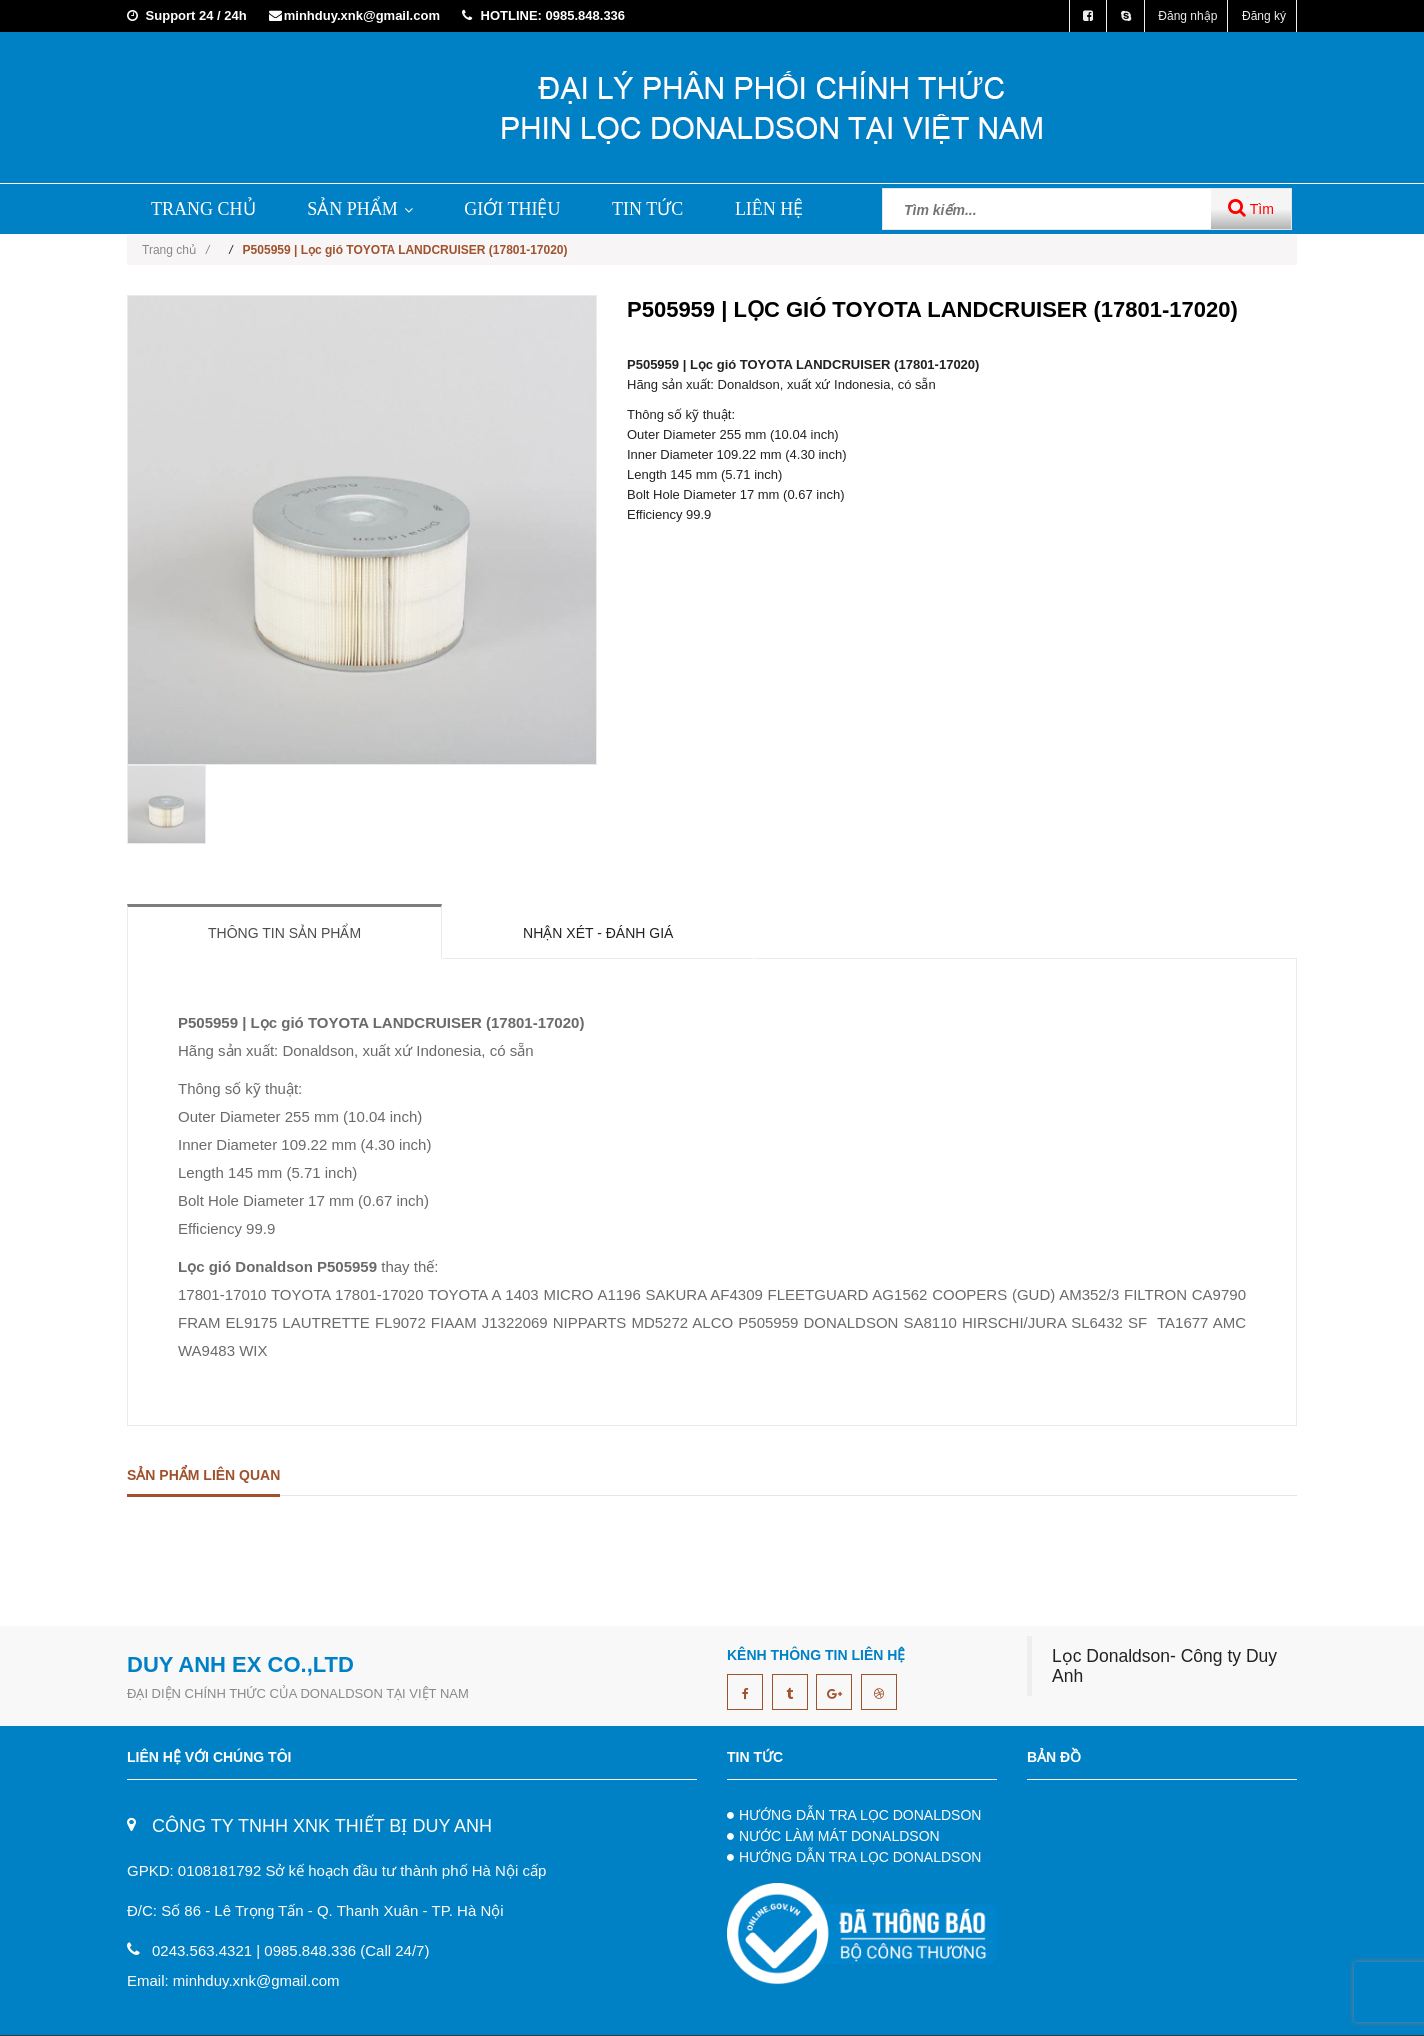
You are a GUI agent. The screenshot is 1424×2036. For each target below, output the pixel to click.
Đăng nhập (1187, 16)
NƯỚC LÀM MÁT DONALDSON (839, 1836)
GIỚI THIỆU (512, 209)
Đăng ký (1264, 16)
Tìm (1251, 207)
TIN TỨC (647, 209)
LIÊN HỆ (769, 209)
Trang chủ (175, 250)
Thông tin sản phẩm (284, 933)
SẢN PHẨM (360, 209)
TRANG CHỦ (203, 209)
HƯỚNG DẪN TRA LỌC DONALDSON (860, 1815)
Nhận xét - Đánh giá (598, 933)
